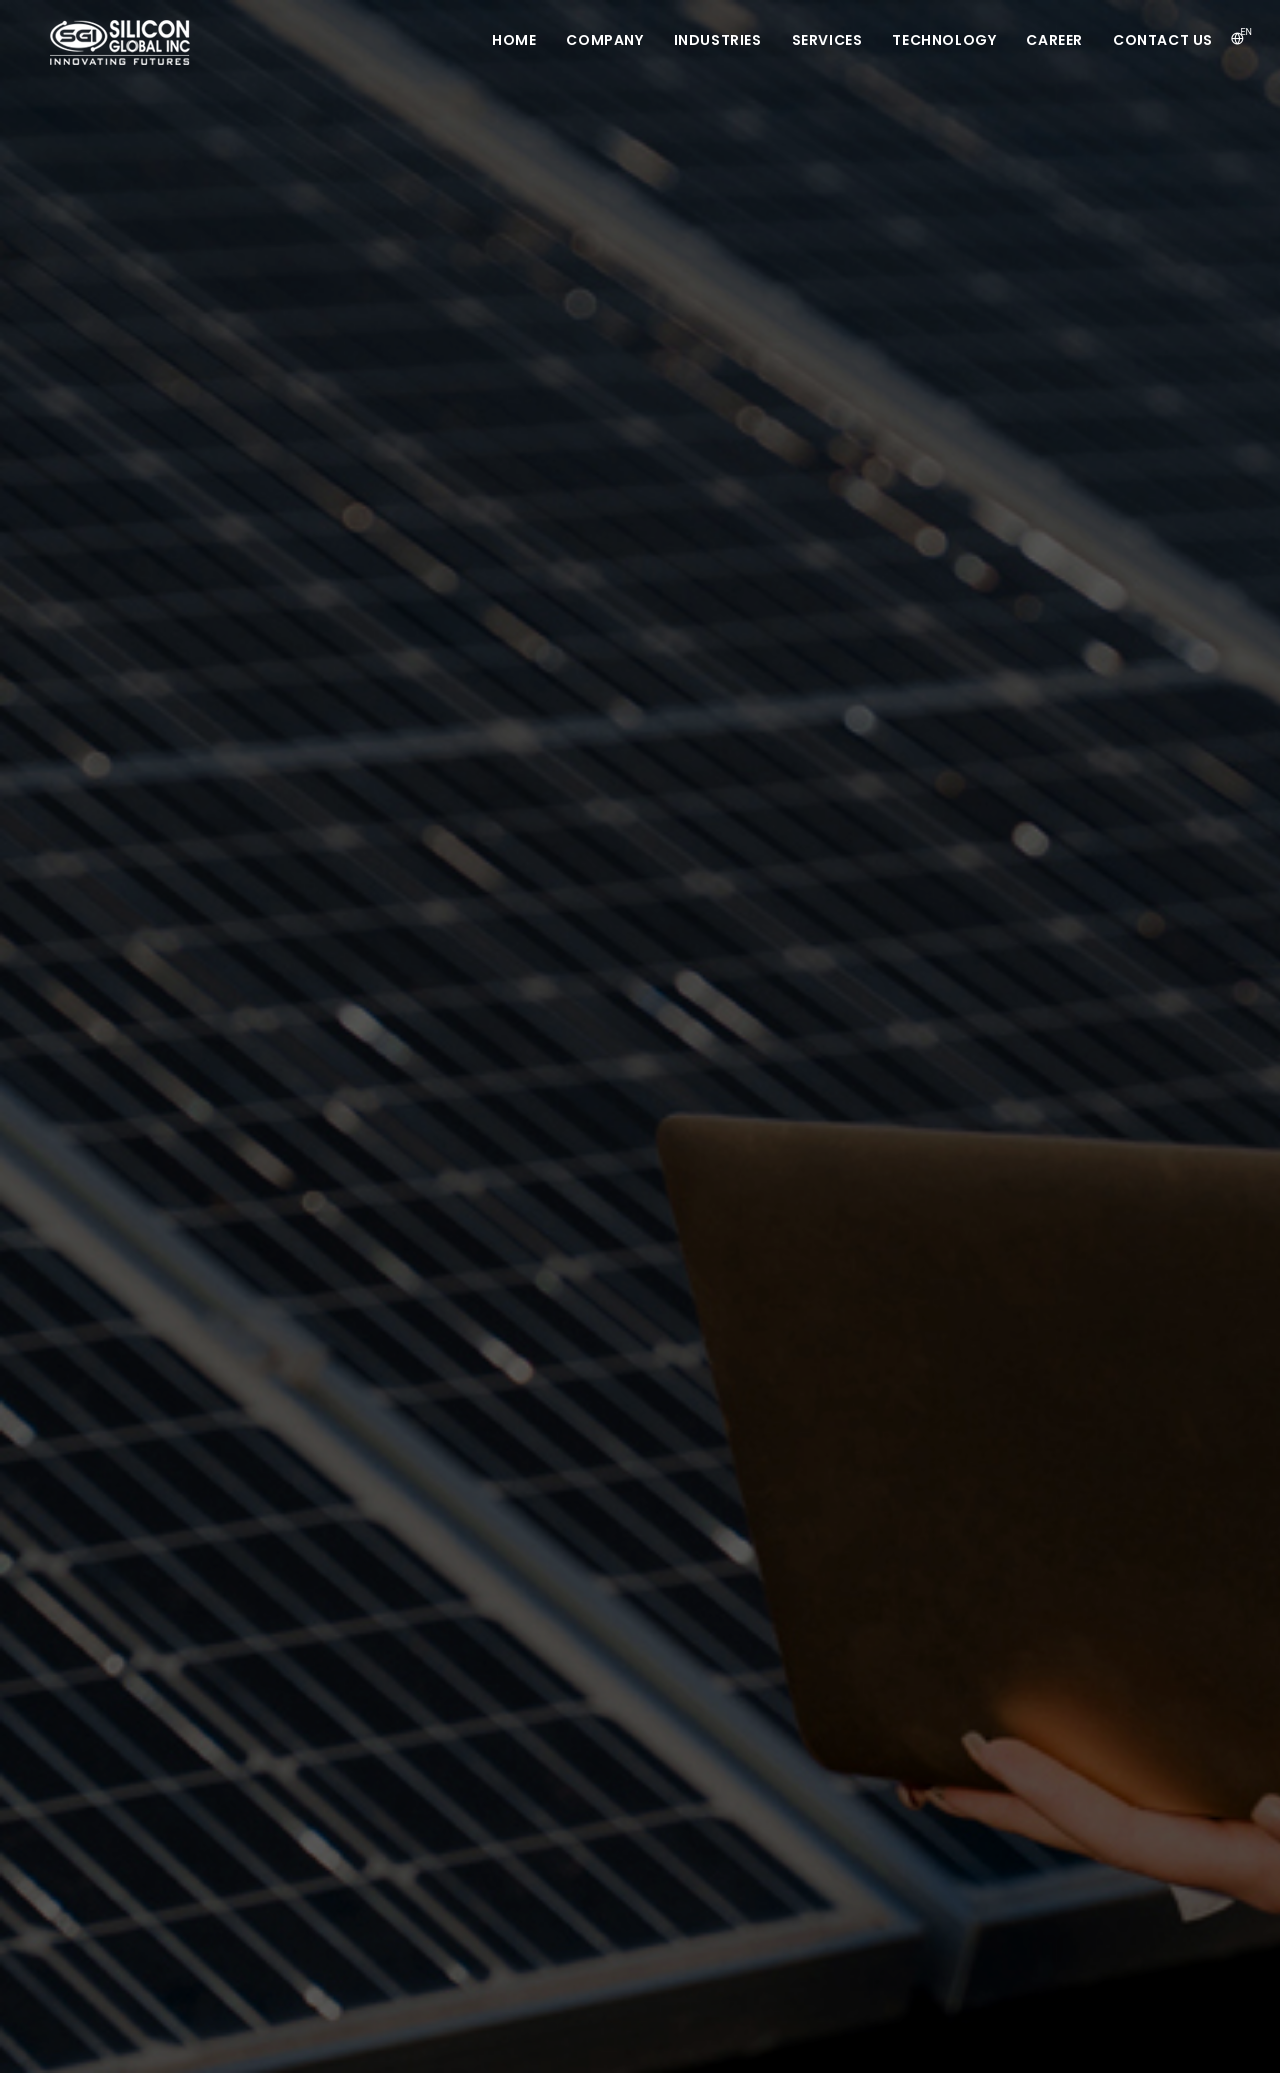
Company (604, 40)
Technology (944, 40)
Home (514, 40)
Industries (718, 40)
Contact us (1163, 40)
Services (827, 40)
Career (1054, 40)
